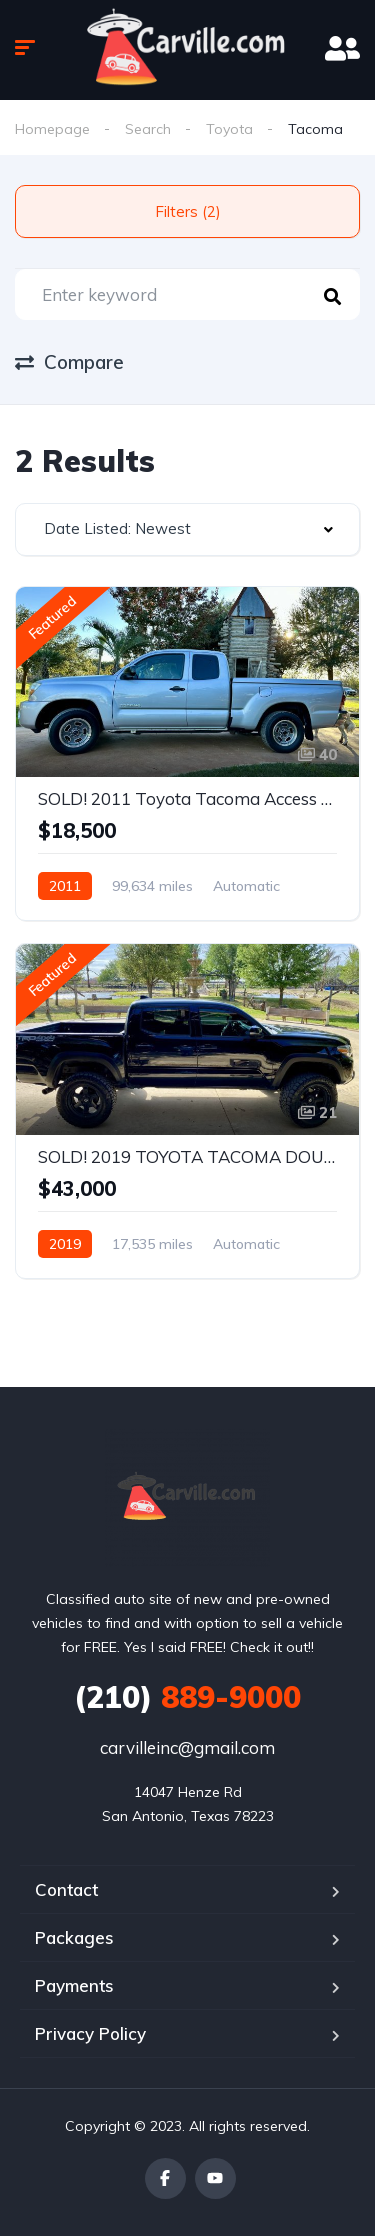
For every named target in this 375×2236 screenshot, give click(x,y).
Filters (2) (188, 211)
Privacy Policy (90, 2033)
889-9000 (187, 1697)
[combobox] (187, 529)
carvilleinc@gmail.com (187, 1747)
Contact (66, 1889)
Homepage (52, 129)
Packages (74, 1937)
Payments (74, 1985)
